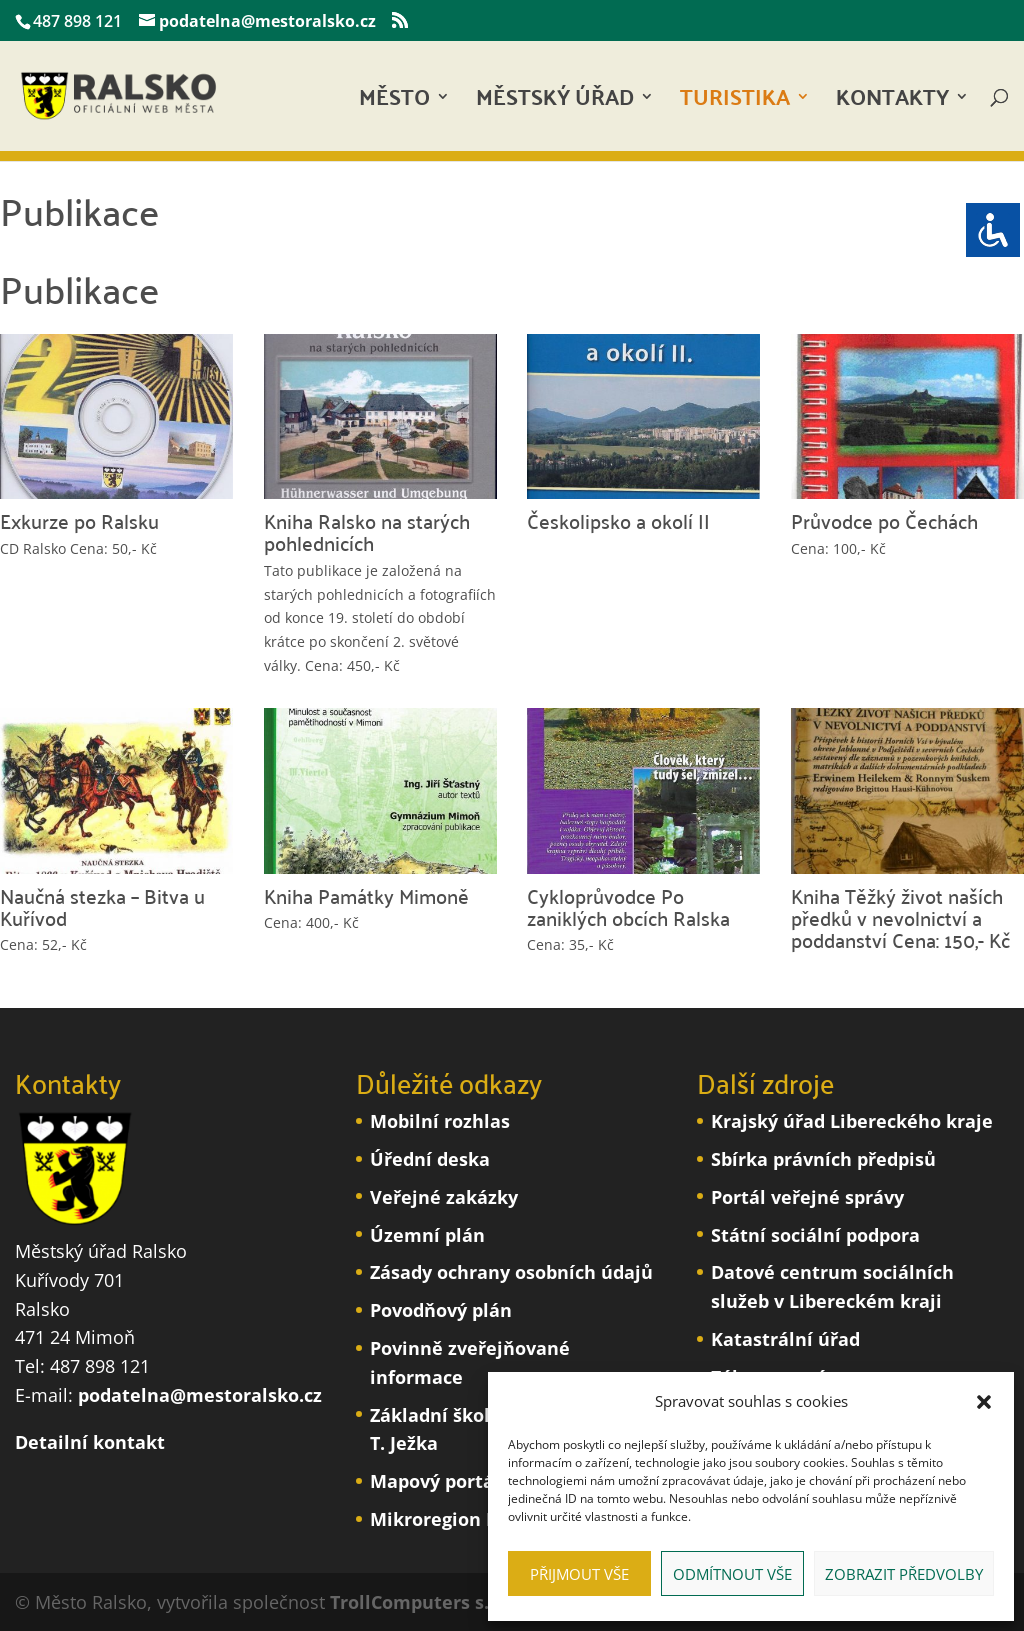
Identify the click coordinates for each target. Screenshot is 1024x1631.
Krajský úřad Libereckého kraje (852, 1121)
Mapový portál (435, 1481)
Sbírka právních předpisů (823, 1159)
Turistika (735, 102)
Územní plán (427, 1235)
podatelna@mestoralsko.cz (200, 1395)
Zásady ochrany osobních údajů (511, 1272)
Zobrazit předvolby (904, 1574)
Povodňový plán (441, 1310)
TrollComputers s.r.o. (424, 1602)
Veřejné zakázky (444, 1197)
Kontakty (892, 102)
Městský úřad (555, 102)
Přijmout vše (579, 1574)
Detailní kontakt (90, 1442)
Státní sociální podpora (815, 1235)
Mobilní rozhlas (440, 1121)
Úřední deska (430, 1159)
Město (394, 102)
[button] (984, 1402)
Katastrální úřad (785, 1339)
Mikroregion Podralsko (472, 1519)
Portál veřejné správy (807, 1197)
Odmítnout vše (732, 1574)
